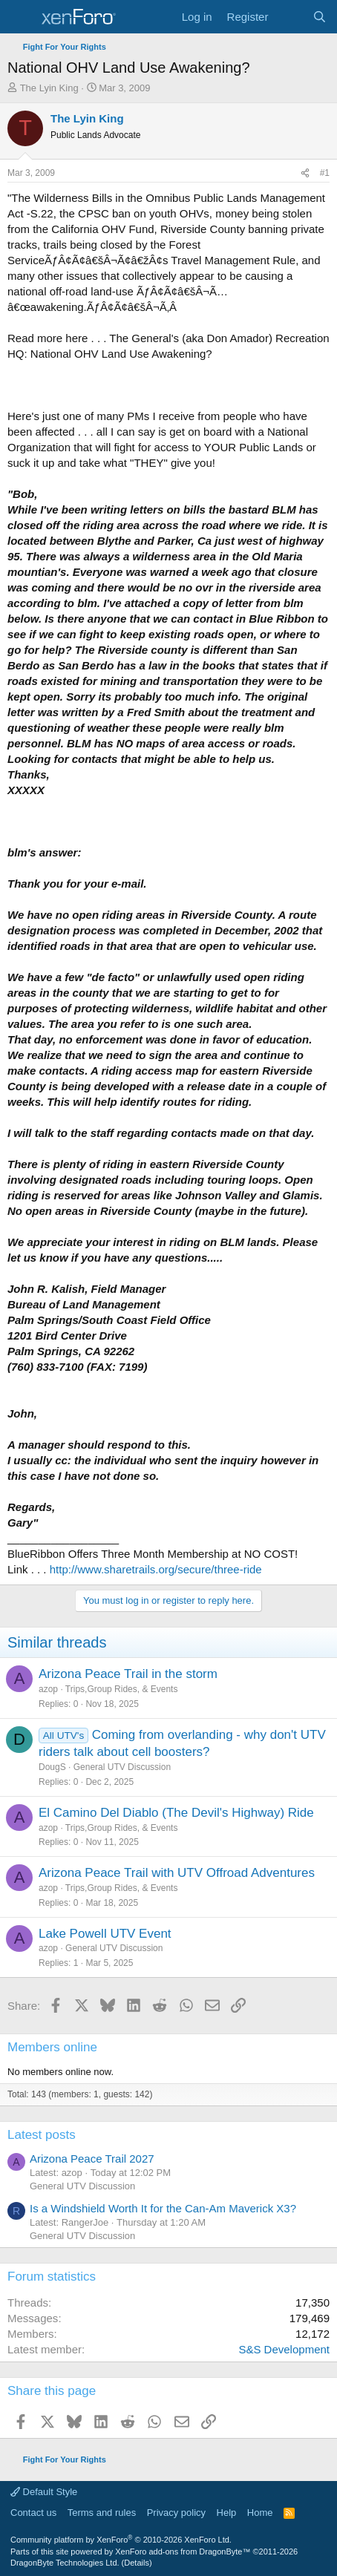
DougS (52, 1767)
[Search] (319, 16)
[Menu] (20, 17)
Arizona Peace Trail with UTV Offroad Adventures (177, 1873)
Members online (52, 2047)
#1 (325, 173)
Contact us (33, 2512)
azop (48, 1689)
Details (136, 2562)
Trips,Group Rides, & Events (121, 1689)
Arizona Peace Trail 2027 (92, 2158)
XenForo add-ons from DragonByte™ (182, 2551)
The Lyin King (49, 88)
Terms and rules (102, 2512)
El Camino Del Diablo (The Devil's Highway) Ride (176, 1813)
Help (227, 2512)
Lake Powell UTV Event (105, 1934)
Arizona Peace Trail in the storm (128, 1674)
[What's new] (289, 16)
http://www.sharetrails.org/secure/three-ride (156, 1569)
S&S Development (284, 2349)
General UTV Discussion (122, 1767)
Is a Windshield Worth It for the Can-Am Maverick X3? (163, 2208)
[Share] (305, 173)
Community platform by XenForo (121, 2539)
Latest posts (41, 2135)
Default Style (43, 2491)
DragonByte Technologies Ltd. (65, 2562)
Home (260, 2512)
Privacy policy (176, 2512)
